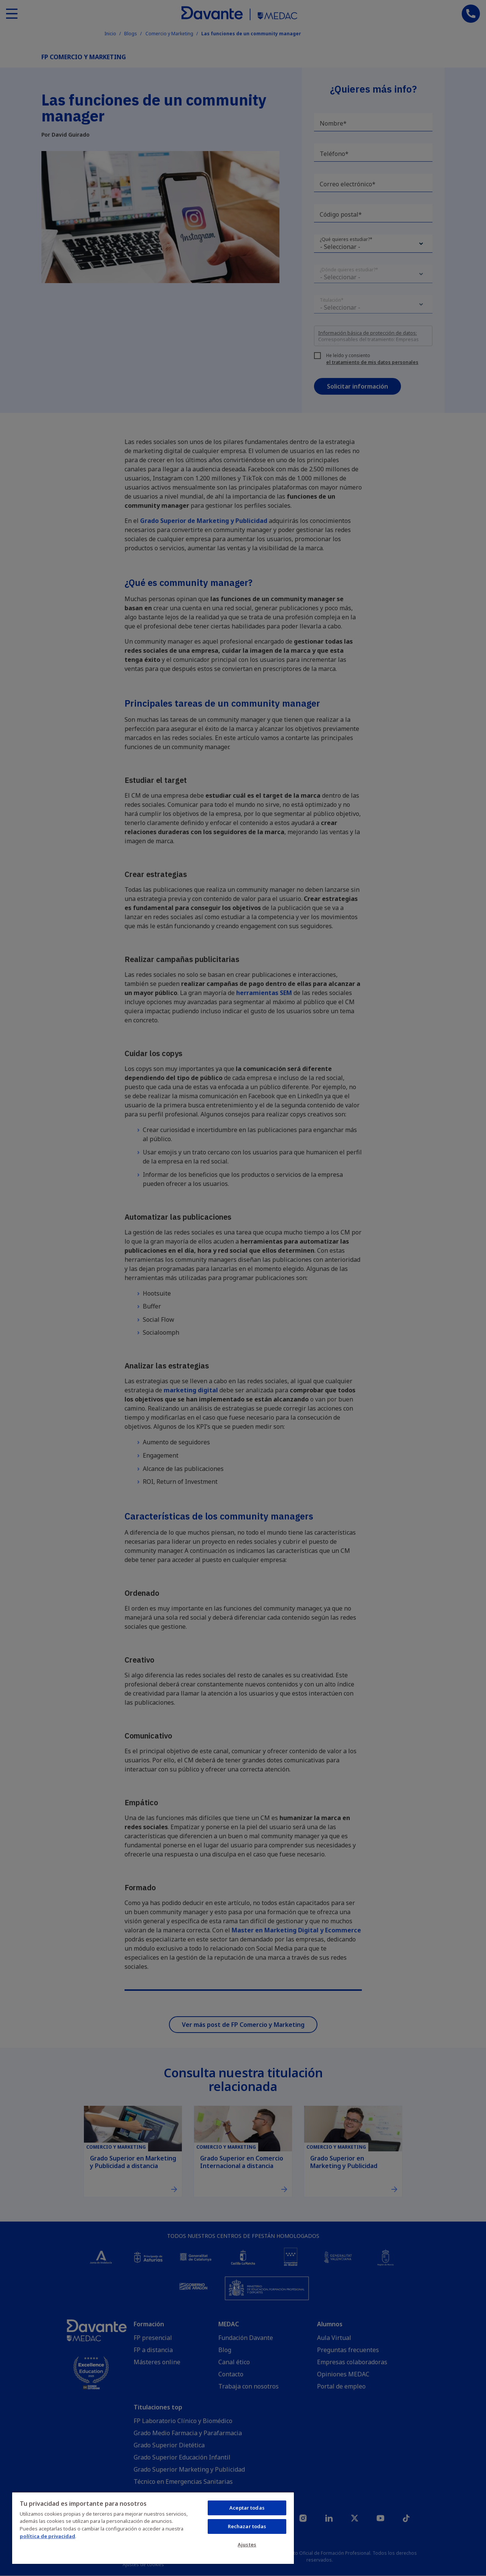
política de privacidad (47, 2536)
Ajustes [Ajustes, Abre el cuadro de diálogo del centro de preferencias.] (247, 2544)
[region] (153, 2528)
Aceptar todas (247, 2507)
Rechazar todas (247, 2526)
